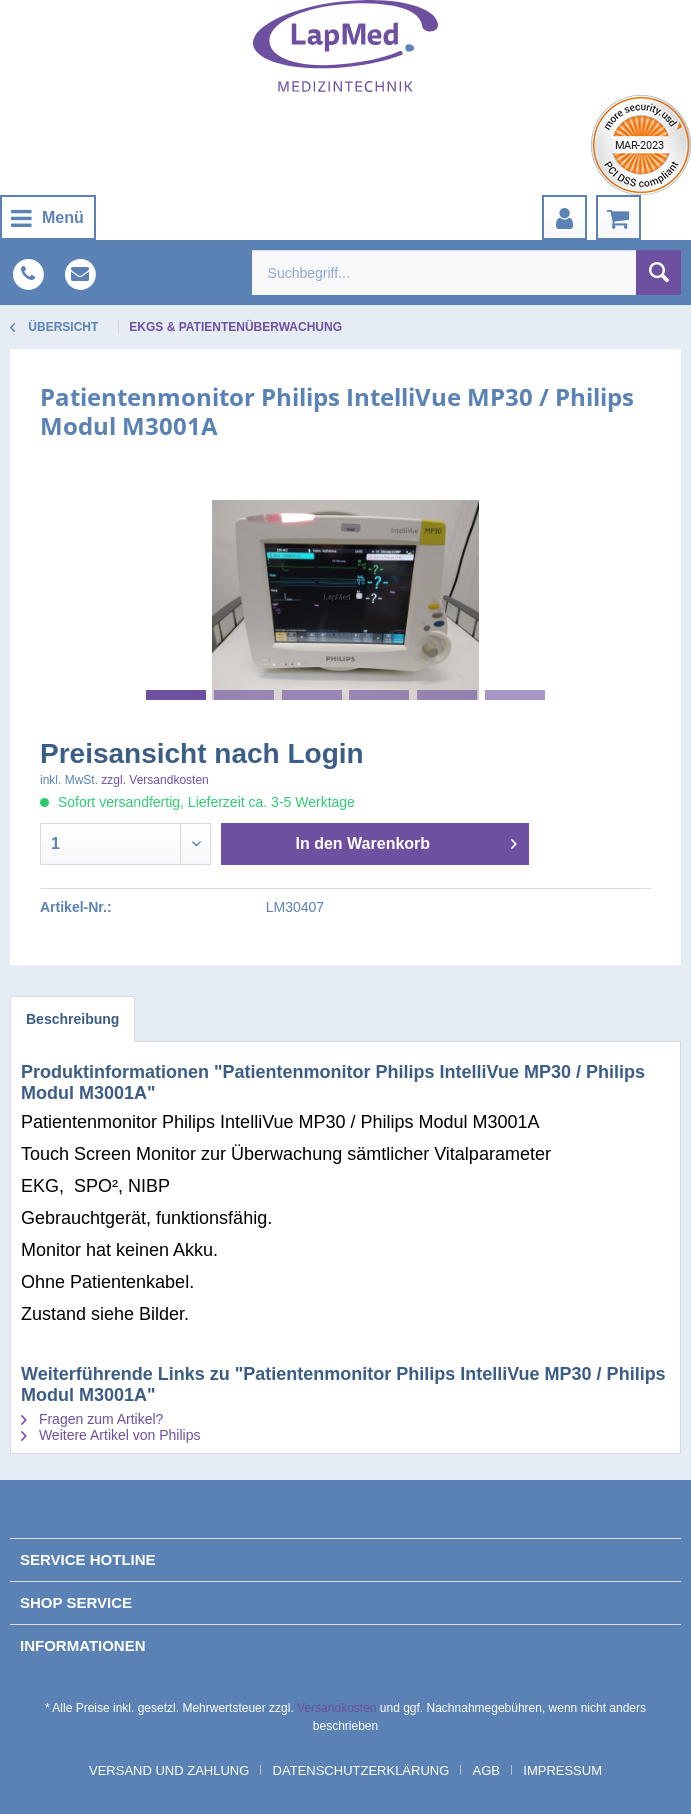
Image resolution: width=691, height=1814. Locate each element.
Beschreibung (72, 1019)
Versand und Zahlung (169, 1770)
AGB (486, 1770)
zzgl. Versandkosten (154, 780)
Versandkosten (336, 1708)
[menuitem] (48, 217)
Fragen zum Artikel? (92, 1419)
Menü (47, 214)
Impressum (562, 1770)
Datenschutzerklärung (361, 1770)
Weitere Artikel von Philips (110, 1435)
